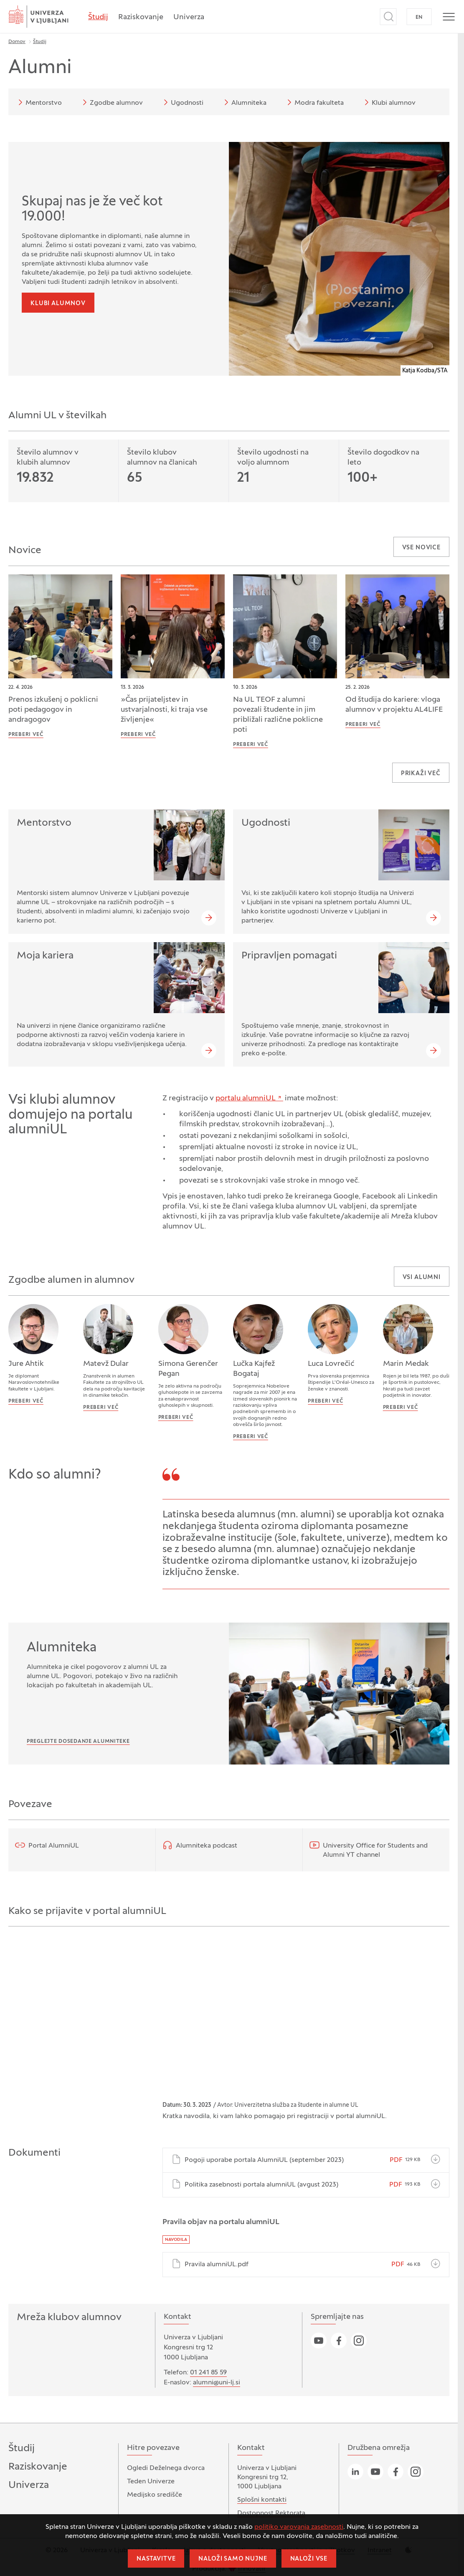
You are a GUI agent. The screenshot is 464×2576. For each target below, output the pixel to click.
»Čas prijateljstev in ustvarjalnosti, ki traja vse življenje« (164, 709)
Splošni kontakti (262, 2500)
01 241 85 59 (208, 2372)
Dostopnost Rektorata (271, 2513)
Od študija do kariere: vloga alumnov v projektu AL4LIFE (394, 704)
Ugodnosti (182, 102)
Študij (98, 17)
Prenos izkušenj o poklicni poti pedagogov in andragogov (53, 709)
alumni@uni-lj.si (216, 2382)
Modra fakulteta (314, 102)
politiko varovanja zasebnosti (298, 2527)
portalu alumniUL (246, 1098)
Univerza (188, 17)
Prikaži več (421, 773)
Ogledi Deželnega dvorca (166, 2468)
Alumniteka (243, 102)
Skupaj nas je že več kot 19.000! (92, 209)
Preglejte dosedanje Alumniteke (78, 1741)
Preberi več (25, 734)
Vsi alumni (422, 1277)
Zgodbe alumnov (111, 102)
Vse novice (421, 548)
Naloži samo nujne (232, 2559)
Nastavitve (156, 2559)
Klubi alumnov (389, 102)
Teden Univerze (151, 2481)
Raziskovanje (140, 17)
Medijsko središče (154, 2495)
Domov (16, 41)
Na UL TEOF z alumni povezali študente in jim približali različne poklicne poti (278, 714)
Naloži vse (308, 2559)
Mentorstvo (38, 102)
